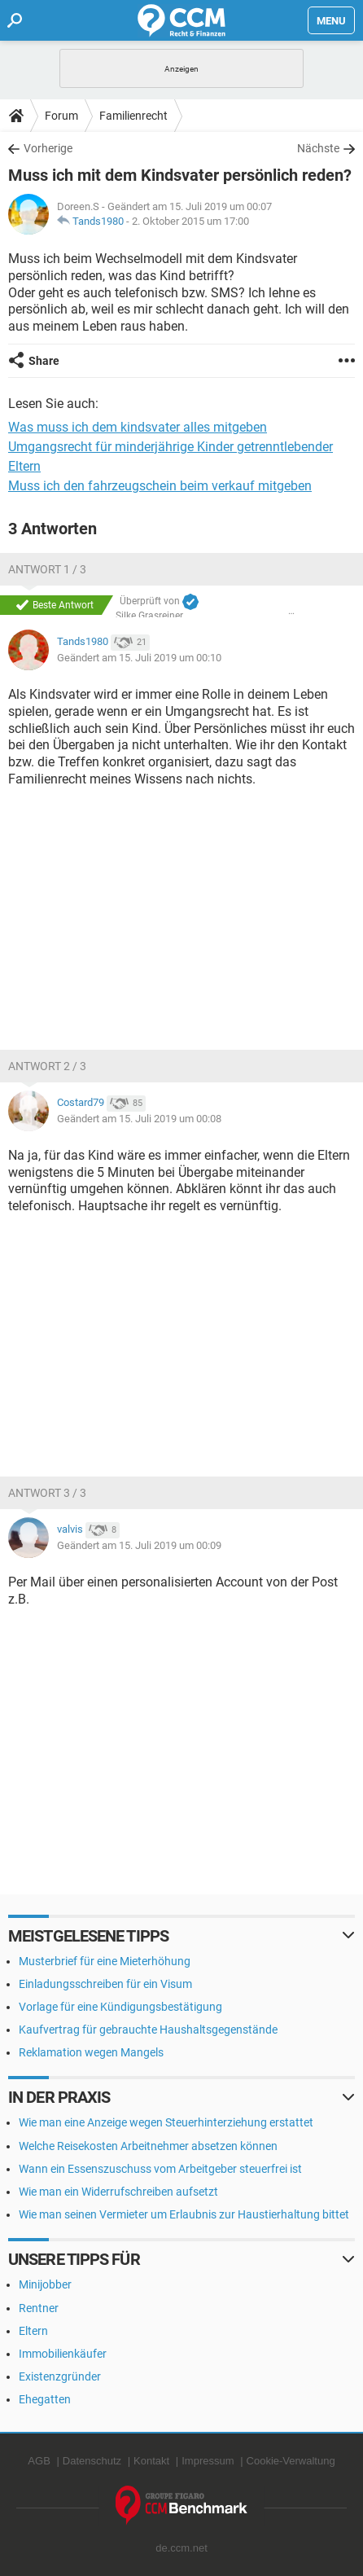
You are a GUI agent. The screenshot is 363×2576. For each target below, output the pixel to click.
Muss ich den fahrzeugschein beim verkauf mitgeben (160, 486)
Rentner (39, 2308)
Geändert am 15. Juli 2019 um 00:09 (139, 1545)
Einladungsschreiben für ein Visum (105, 1983)
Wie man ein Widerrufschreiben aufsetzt (118, 2191)
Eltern (33, 2330)
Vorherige (48, 148)
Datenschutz (92, 2461)
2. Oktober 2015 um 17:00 (190, 221)
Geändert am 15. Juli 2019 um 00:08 (139, 1118)
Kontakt (151, 2461)
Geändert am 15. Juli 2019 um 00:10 (139, 658)
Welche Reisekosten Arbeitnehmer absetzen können (148, 2146)
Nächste (318, 148)
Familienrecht (133, 115)
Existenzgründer (60, 2376)
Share (43, 360)
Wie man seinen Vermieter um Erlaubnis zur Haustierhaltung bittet (184, 2214)
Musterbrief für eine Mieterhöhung (104, 1961)
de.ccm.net (181, 2548)
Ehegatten (45, 2399)
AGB (39, 2461)
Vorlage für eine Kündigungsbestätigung (120, 2006)
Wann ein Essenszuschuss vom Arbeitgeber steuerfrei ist (160, 2168)
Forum (61, 115)
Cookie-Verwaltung (291, 2461)
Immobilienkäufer (63, 2353)
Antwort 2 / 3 (47, 1066)
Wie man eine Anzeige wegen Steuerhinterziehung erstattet (166, 2122)
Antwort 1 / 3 (47, 569)
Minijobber (45, 2284)
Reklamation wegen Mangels (91, 2052)
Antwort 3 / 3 (47, 1492)
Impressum (208, 2461)
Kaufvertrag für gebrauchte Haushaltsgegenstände (148, 2029)
